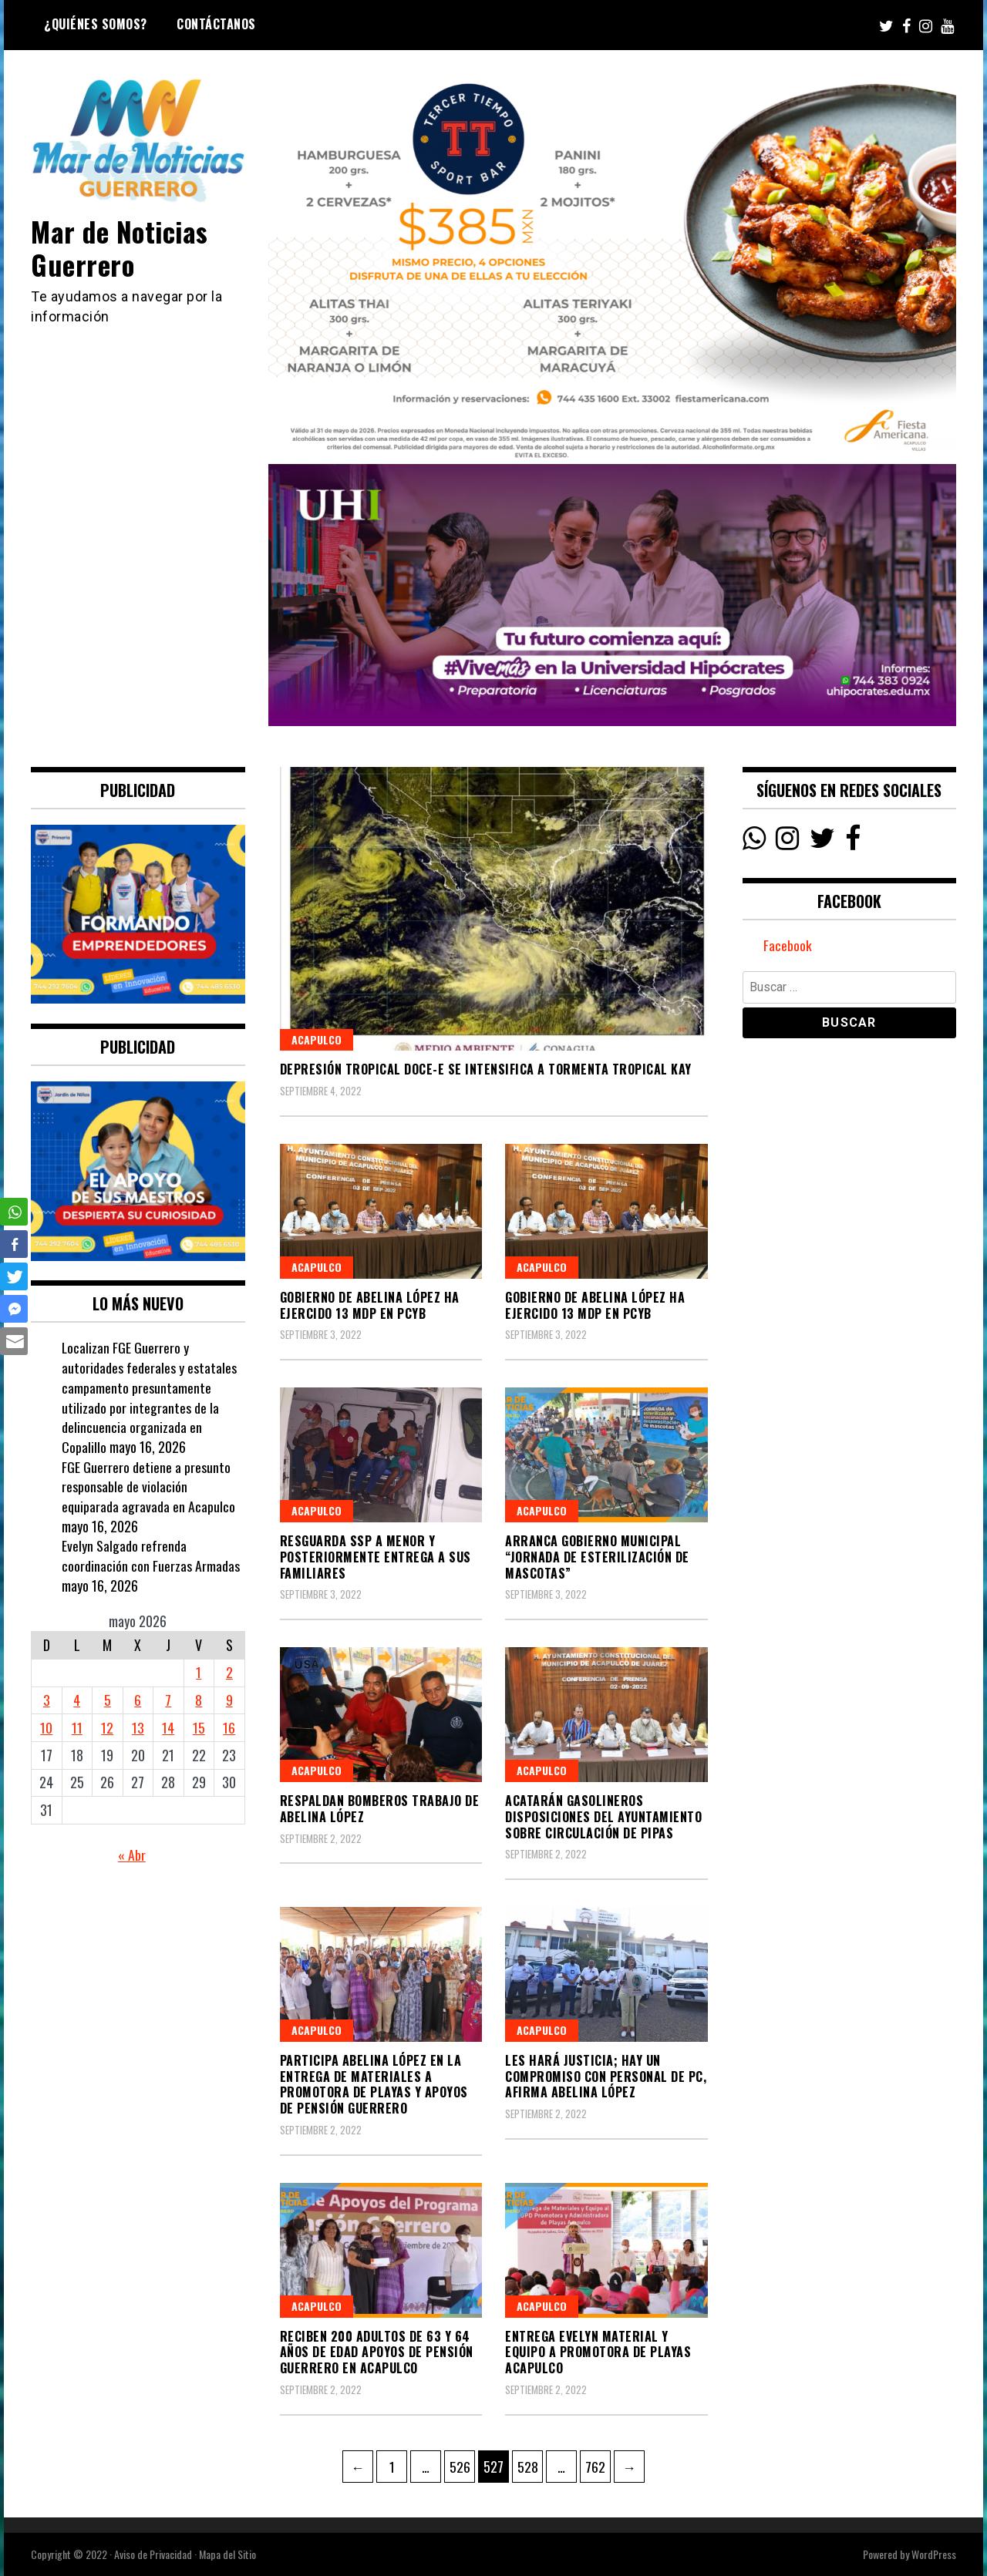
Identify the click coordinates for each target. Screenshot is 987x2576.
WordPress (933, 2554)
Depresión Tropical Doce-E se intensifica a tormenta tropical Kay (486, 1069)
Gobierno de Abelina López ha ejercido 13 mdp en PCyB (370, 1305)
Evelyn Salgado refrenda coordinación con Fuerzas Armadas (151, 1555)
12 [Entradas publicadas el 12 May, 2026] (107, 1727)
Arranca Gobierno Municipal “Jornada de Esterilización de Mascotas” (597, 1557)
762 (597, 2463)
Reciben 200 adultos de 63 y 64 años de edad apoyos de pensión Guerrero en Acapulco (376, 2352)
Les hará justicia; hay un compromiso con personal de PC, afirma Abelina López (605, 2076)
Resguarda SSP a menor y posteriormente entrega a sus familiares (375, 1557)
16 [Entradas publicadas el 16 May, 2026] (229, 1727)
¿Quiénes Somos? (95, 24)
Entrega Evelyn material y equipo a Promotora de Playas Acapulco (598, 2352)
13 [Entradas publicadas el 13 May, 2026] (138, 1727)
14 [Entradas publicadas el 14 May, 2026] (168, 1727)
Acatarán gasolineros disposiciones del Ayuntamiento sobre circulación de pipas (603, 1816)
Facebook (787, 946)
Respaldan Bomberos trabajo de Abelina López (380, 1808)
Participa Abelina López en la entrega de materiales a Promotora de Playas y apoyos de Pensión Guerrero (374, 2084)
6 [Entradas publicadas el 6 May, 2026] (137, 1700)
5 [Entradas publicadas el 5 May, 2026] (107, 1700)
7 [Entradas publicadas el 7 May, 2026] (168, 1700)
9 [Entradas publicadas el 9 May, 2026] (229, 1700)
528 (530, 2463)
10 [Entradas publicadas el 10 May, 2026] (46, 1727)
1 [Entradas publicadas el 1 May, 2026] (198, 1672)
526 (462, 2463)
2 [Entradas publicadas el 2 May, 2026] (229, 1672)
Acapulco (316, 1039)
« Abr (132, 1855)
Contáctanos (216, 24)
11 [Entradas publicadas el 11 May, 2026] (77, 1727)
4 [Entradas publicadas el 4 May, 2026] (76, 1700)
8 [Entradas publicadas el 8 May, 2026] (198, 1700)
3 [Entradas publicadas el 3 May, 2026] (46, 1700)
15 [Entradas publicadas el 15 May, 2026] (199, 1727)
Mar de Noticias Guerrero (121, 247)
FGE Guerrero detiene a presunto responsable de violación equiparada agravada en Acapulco (148, 1486)
